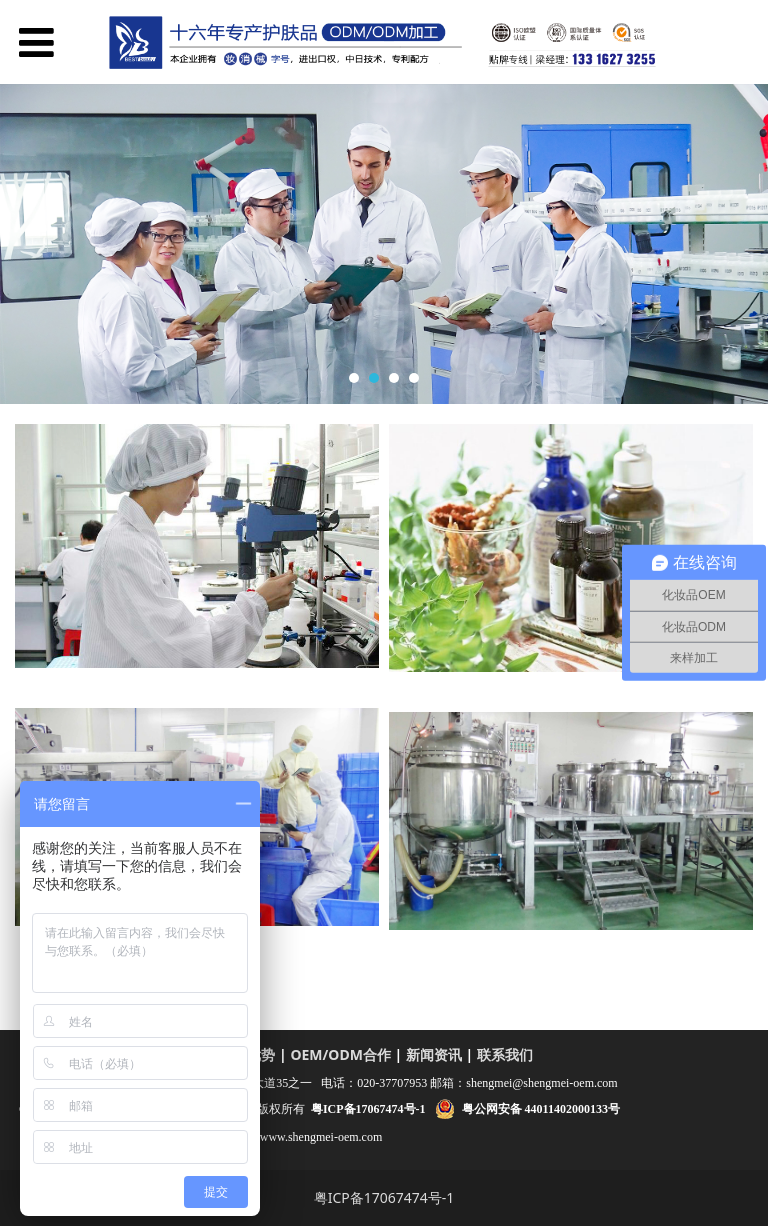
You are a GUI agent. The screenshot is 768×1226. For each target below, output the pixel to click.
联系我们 (505, 1054)
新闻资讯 (434, 1054)
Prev (27, 244)
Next (741, 244)
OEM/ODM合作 (340, 1054)
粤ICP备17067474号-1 (384, 1197)
